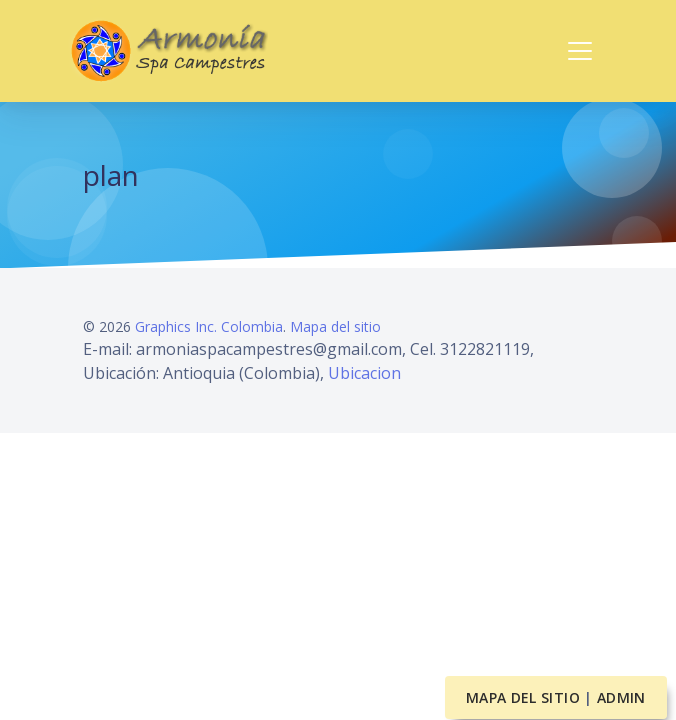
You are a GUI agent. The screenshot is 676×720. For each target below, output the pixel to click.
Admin (621, 697)
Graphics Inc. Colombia (209, 326)
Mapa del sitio (335, 326)
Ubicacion (364, 373)
